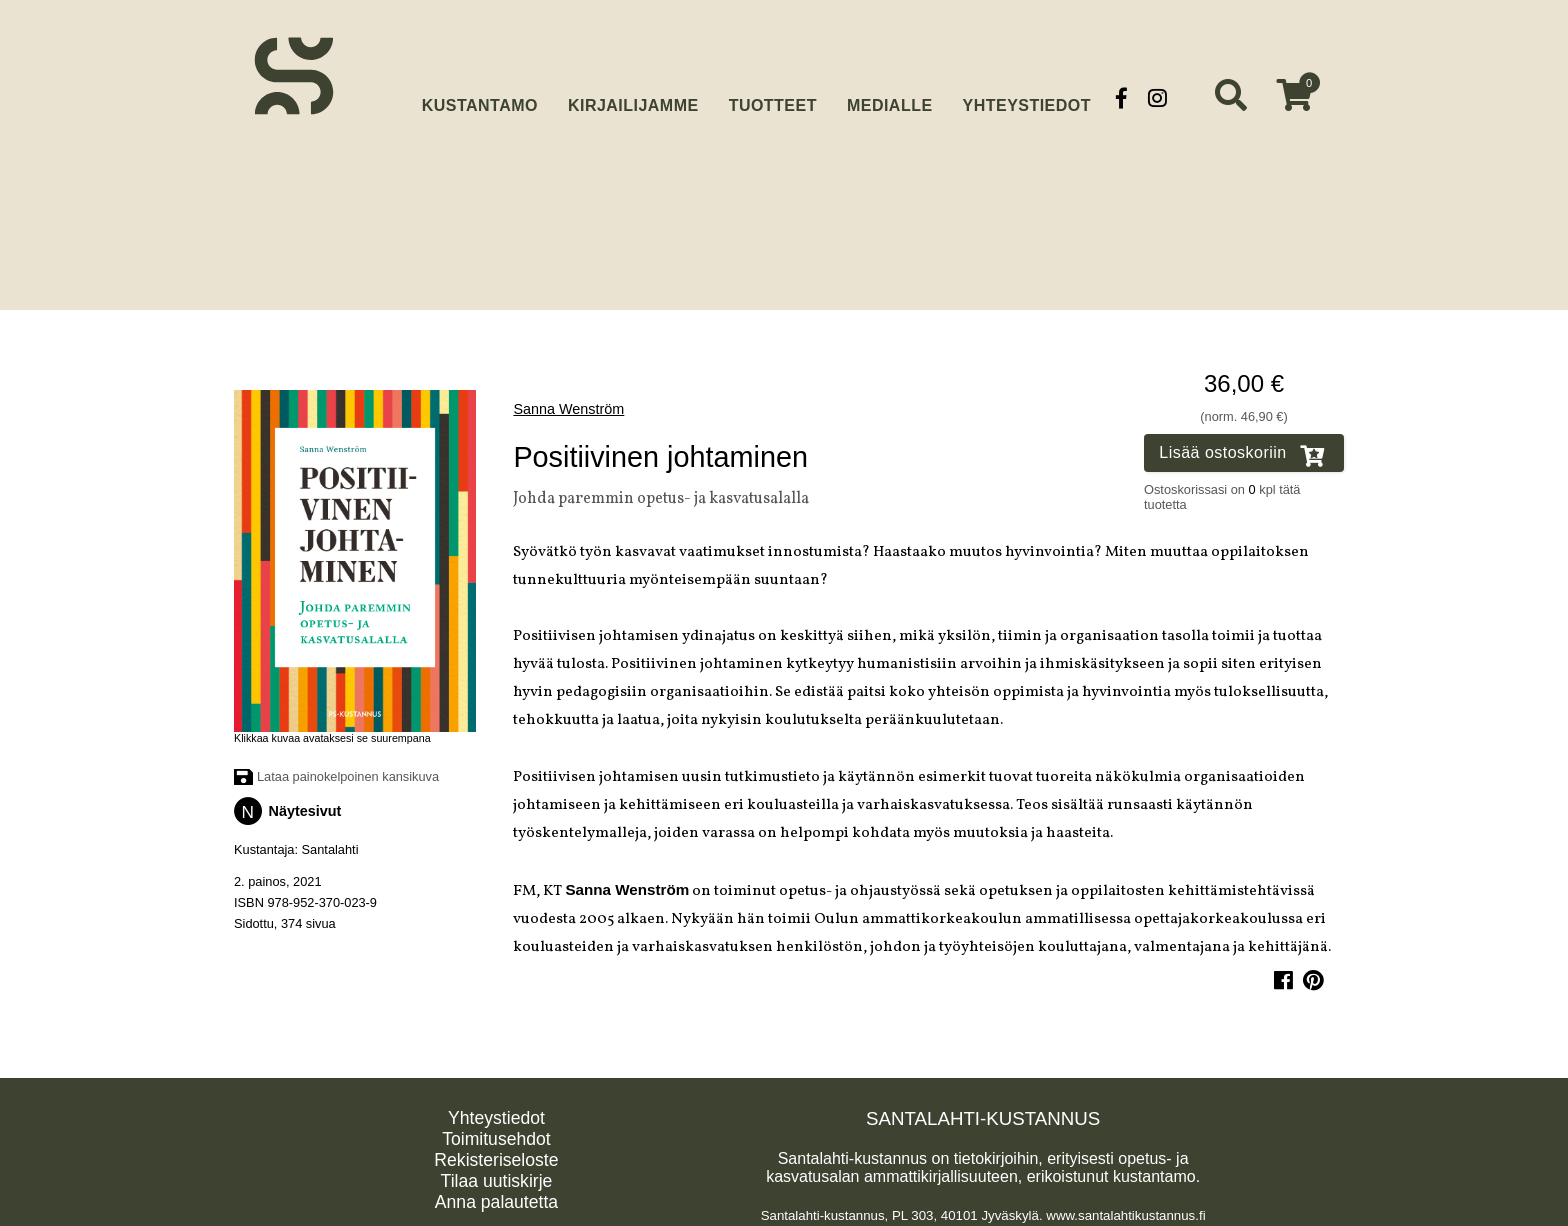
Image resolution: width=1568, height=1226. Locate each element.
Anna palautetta (496, 1196)
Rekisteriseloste (496, 1154)
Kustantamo (480, 95)
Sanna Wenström (568, 403)
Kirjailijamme (633, 97)
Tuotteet (773, 97)
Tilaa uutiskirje (497, 1175)
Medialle (890, 97)
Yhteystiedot (1027, 97)
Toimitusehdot (496, 1133)
